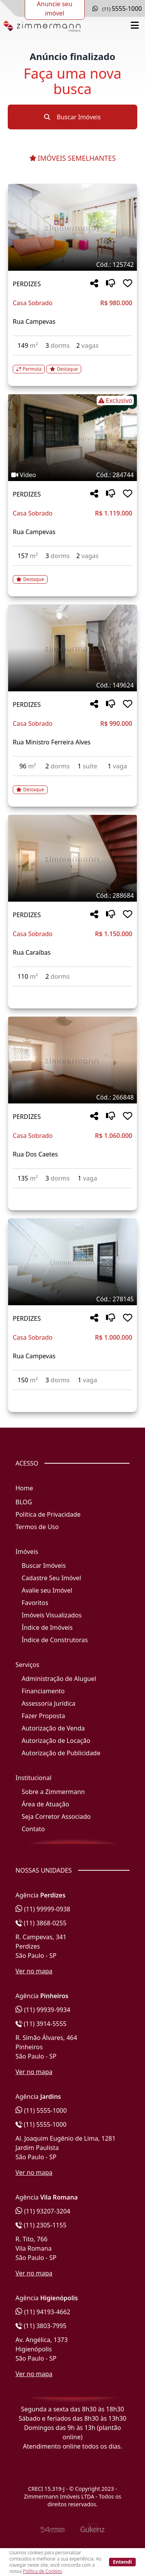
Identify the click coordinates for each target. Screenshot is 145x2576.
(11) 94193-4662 (42, 2312)
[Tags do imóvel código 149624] (72, 685)
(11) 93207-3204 (42, 2211)
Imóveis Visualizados (52, 1615)
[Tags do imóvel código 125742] (72, 264)
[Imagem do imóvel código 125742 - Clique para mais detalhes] (72, 227)
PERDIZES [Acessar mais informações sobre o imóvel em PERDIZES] (27, 284)
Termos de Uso (37, 1527)
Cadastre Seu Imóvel (51, 1578)
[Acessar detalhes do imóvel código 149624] (72, 785)
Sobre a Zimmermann (53, 1791)
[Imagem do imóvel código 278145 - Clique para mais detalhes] (72, 1261)
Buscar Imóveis (72, 117)
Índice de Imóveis (47, 1627)
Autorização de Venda (53, 1728)
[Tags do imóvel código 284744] (72, 400)
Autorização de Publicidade (61, 1753)
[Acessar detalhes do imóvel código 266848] (72, 1193)
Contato (33, 1829)
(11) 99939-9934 (42, 2009)
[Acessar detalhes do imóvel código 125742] (72, 364)
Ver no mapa (34, 1971)
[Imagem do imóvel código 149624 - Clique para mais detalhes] (72, 648)
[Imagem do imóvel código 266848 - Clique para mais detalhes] (72, 1060)
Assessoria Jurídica (48, 1703)
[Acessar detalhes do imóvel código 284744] (72, 575)
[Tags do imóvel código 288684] (72, 895)
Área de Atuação (45, 1804)
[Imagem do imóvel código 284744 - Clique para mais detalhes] (72, 437)
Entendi (122, 2561)
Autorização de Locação (56, 1740)
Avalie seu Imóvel (47, 1590)
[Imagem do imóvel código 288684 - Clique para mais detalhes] (72, 858)
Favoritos (35, 1602)
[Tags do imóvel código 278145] (72, 1299)
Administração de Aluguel (59, 1678)
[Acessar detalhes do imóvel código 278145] (72, 1394)
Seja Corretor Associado (56, 1816)
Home (24, 1488)
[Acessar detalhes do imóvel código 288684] (72, 991)
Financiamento (43, 1691)
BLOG (23, 1502)
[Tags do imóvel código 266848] (72, 1097)
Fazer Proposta (43, 1716)
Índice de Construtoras (55, 1640)
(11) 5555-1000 (41, 2110)
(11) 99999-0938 (42, 1909)
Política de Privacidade (47, 1514)
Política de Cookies (42, 2571)
